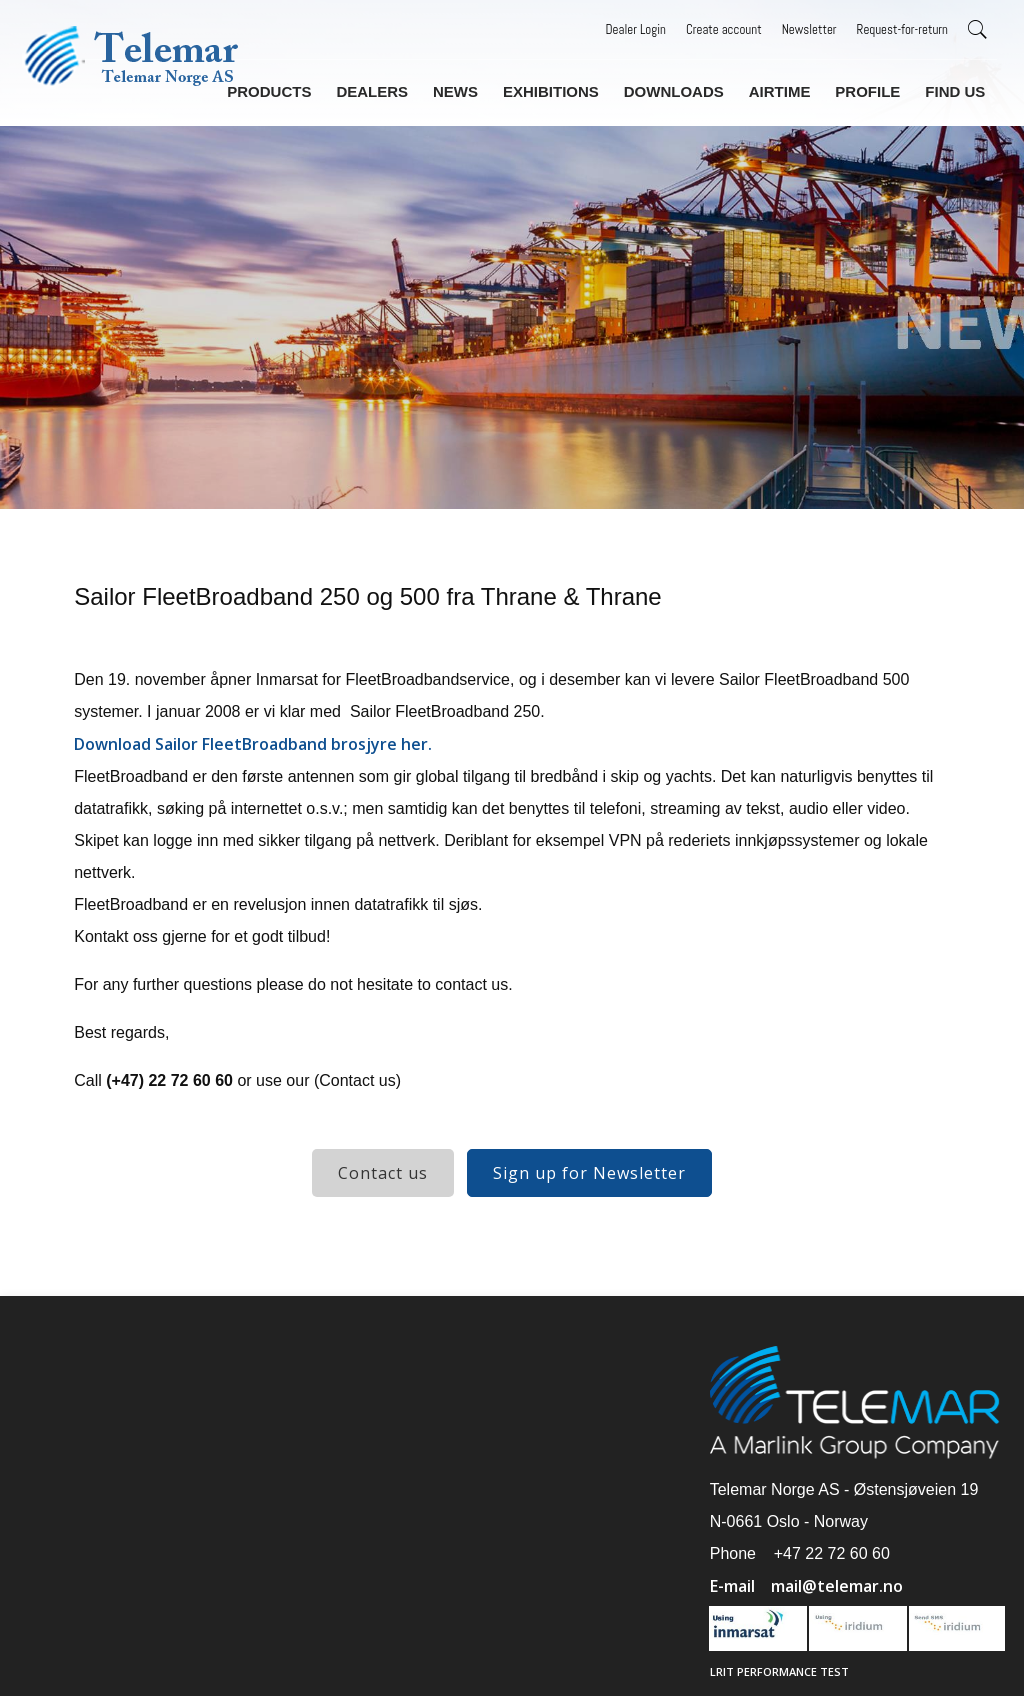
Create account (724, 29)
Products (288, 89)
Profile (871, 89)
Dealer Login (636, 29)
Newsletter (809, 29)
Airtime (785, 89)
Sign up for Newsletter (589, 1173)
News (469, 89)
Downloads (682, 89)
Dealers (388, 89)
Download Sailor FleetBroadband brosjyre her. (253, 744)
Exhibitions (562, 89)
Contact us (383, 1173)
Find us (955, 89)
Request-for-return (902, 29)
